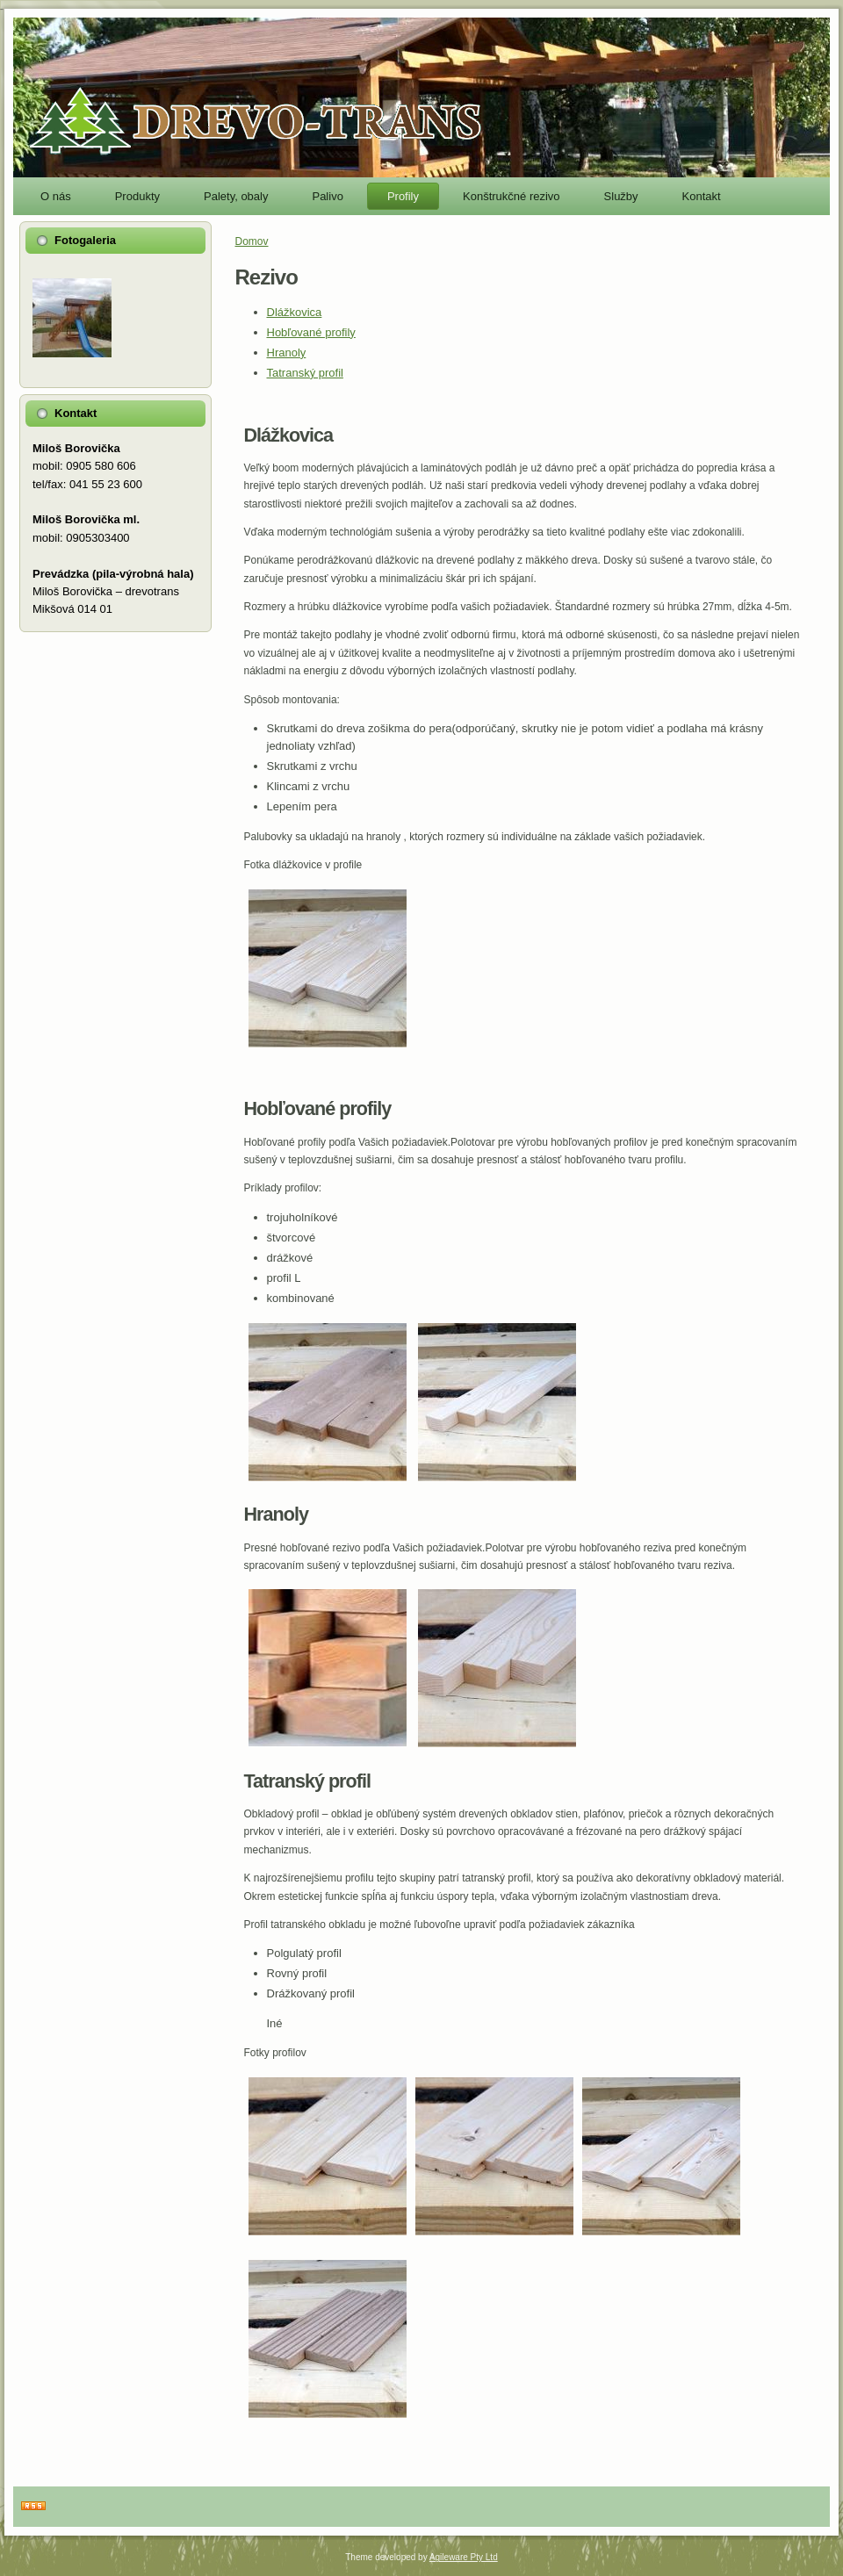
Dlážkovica (294, 312)
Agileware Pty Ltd (463, 2557)
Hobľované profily (311, 332)
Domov (252, 241)
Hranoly (286, 352)
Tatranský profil (305, 372)
